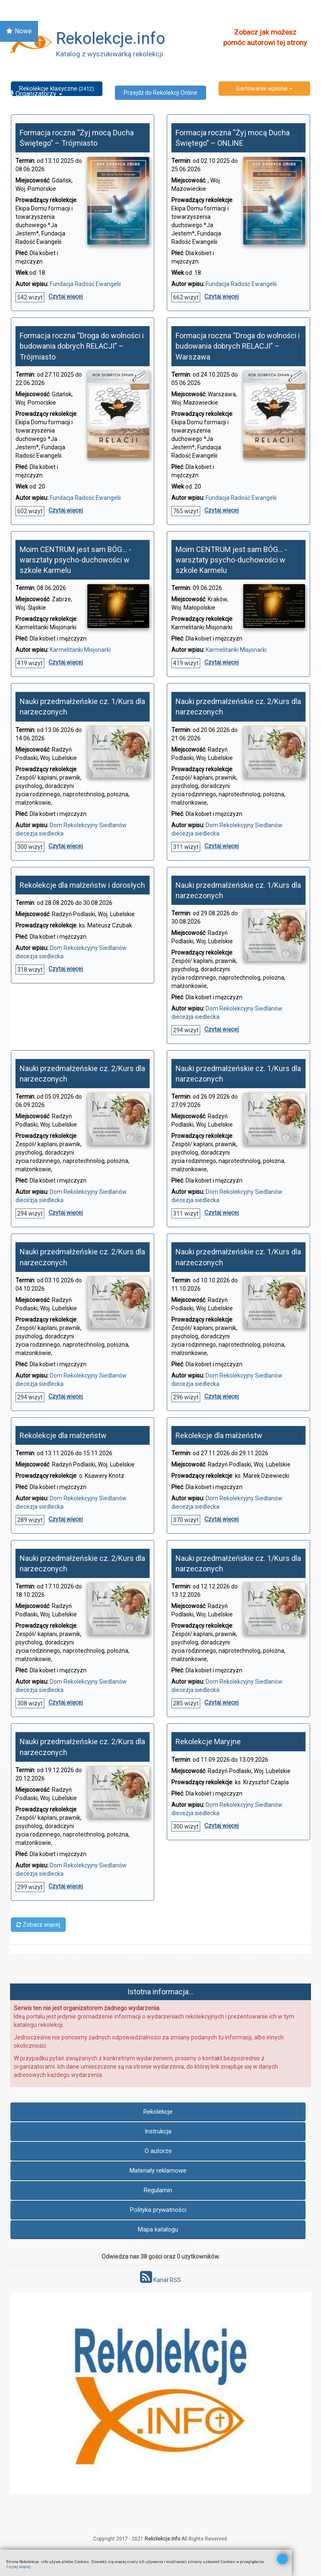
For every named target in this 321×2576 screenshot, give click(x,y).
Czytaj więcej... (20, 2566)
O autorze (158, 2151)
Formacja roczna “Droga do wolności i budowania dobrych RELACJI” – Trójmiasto (82, 346)
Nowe (19, 31)
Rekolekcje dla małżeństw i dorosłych (82, 885)
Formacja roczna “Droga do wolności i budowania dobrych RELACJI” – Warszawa (238, 346)
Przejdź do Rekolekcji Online (160, 92)
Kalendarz (25, 52)
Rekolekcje (158, 2111)
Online (23, 73)
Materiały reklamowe (158, 2170)
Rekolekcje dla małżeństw (63, 1435)
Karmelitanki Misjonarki (80, 649)
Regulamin (158, 2190)
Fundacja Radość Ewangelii (85, 284)
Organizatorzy (34, 94)
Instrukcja (158, 2131)
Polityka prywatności (158, 2210)
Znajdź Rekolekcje (37, 10)
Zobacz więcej (38, 1924)
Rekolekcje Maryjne (208, 1741)
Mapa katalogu (158, 2229)
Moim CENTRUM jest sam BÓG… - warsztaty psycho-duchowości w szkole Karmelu (75, 560)
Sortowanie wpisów (264, 88)
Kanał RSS (160, 2280)
